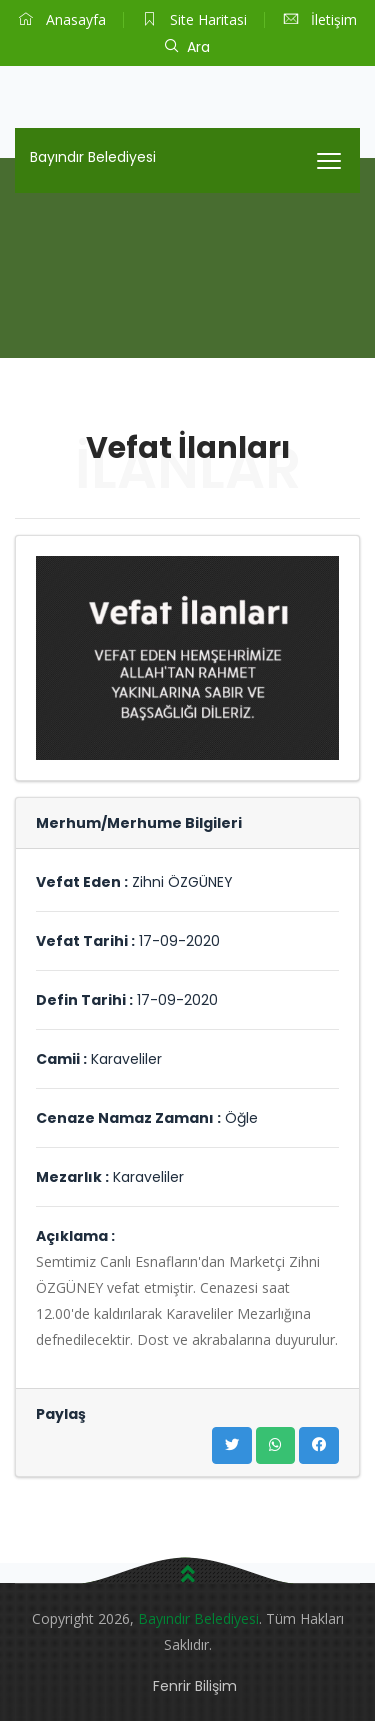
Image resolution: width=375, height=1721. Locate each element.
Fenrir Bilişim (195, 1686)
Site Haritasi (195, 19)
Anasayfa (62, 19)
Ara (187, 47)
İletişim (320, 19)
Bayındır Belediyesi (93, 157)
